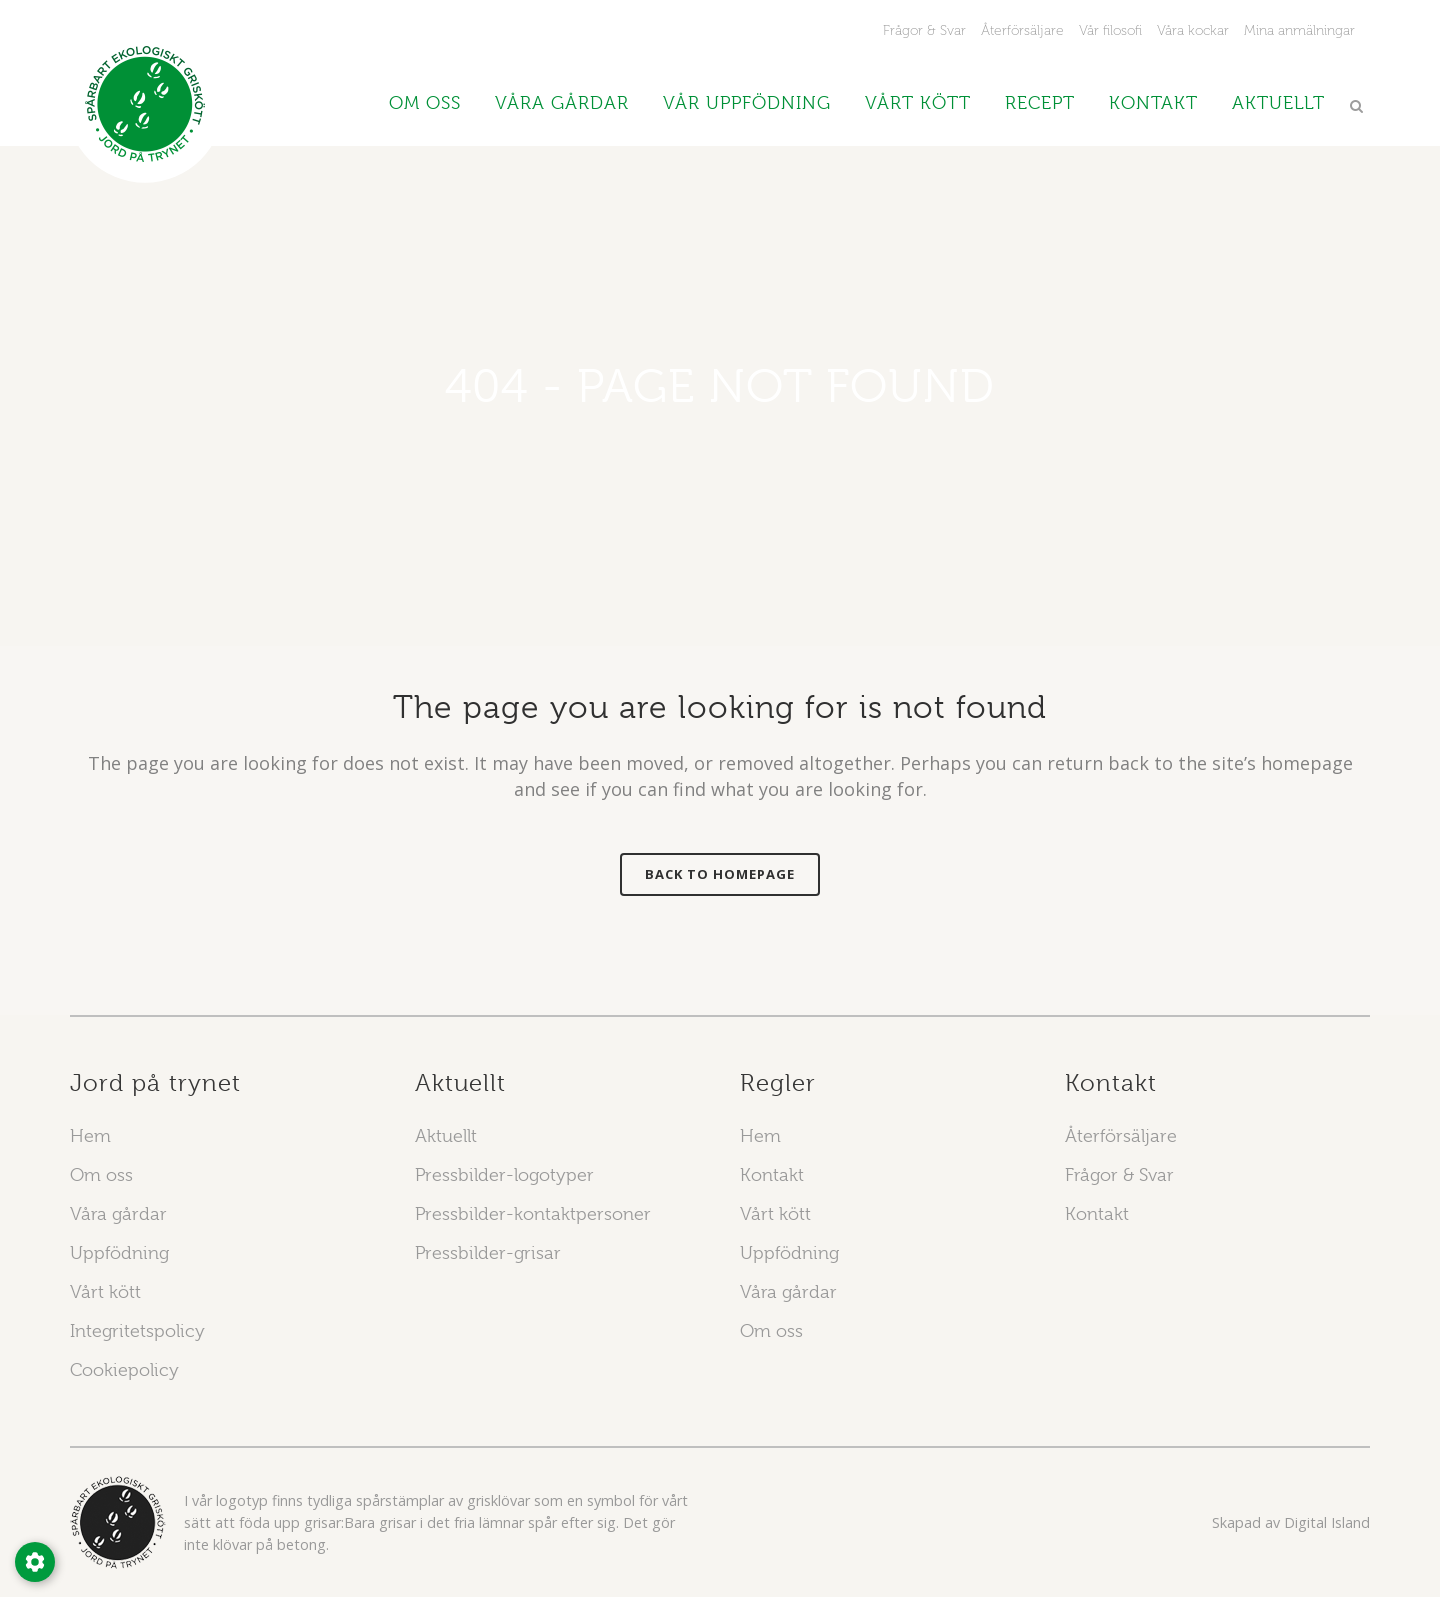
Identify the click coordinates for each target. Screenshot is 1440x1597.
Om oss (101, 1175)
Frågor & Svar (924, 30)
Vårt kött (105, 1292)
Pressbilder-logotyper (504, 1175)
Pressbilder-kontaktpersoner (533, 1214)
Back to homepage (720, 874)
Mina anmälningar (1299, 30)
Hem (90, 1136)
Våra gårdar (118, 1214)
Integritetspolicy (137, 1331)
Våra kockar (1193, 30)
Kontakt (772, 1175)
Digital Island (1327, 1522)
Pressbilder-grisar (488, 1253)
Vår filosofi (1110, 30)
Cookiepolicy (124, 1370)
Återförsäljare (1022, 30)
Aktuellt (446, 1136)
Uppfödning (119, 1253)
